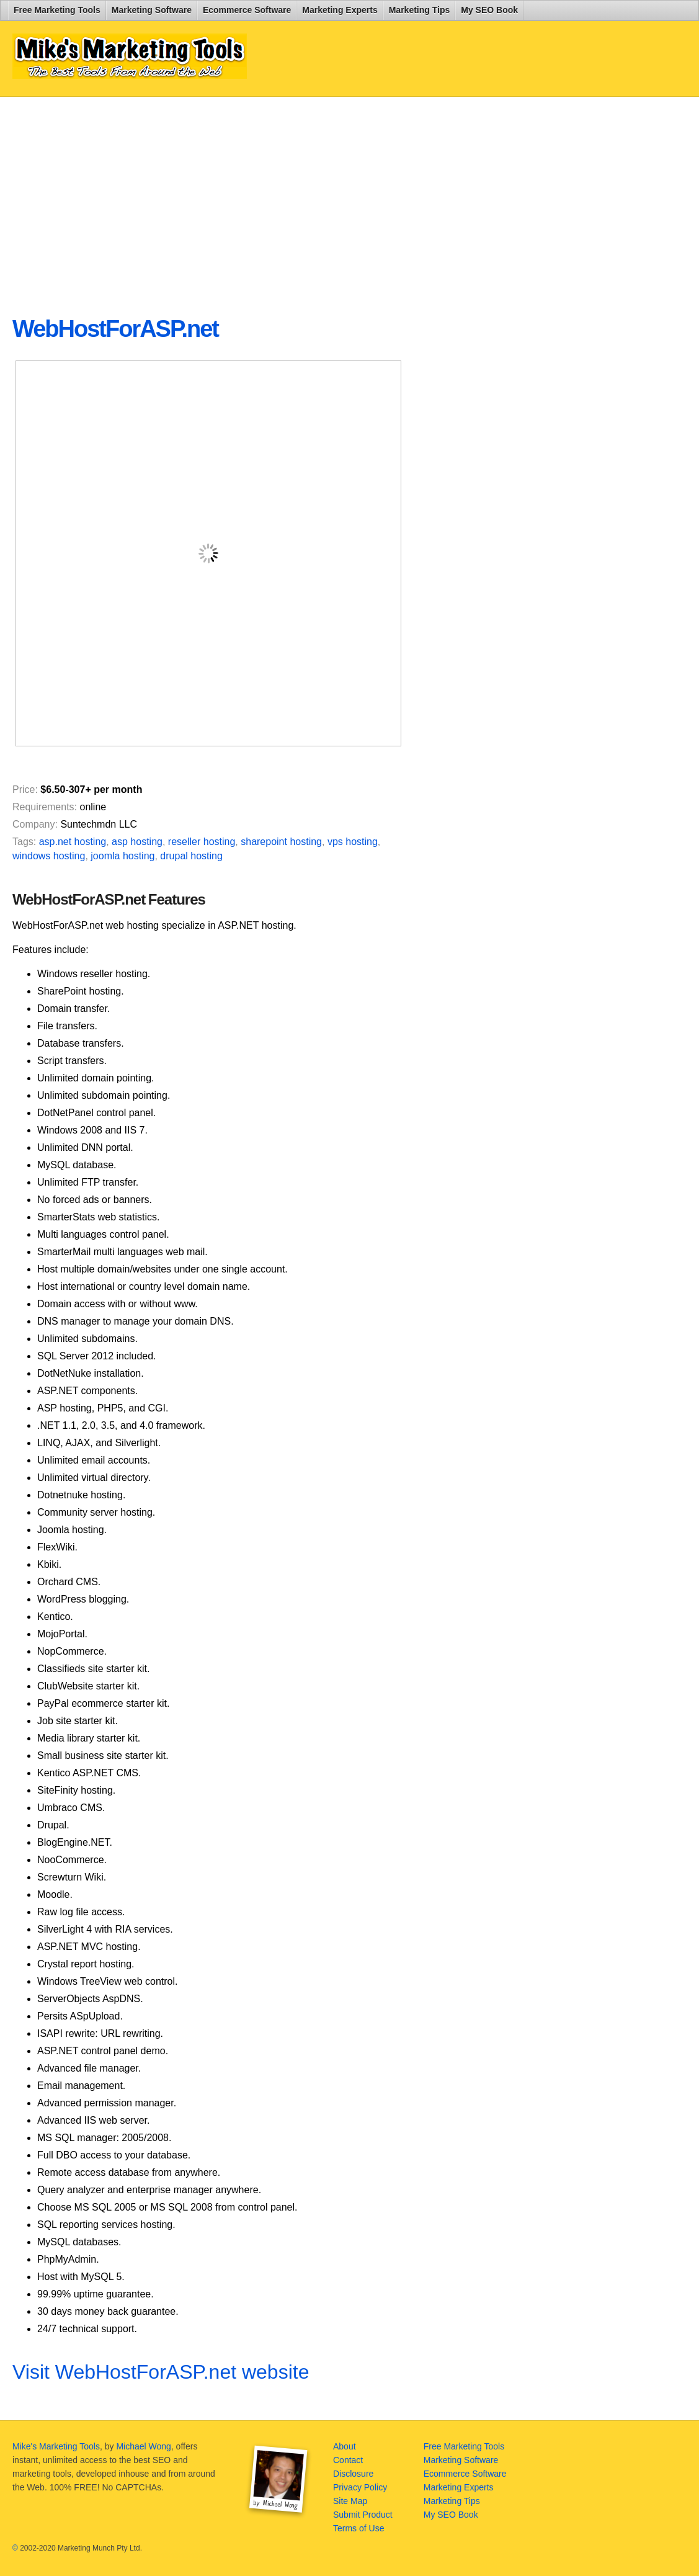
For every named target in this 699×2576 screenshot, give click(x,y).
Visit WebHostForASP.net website (160, 2372)
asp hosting (137, 841)
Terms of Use (358, 2528)
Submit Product (363, 2515)
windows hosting (48, 856)
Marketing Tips (419, 10)
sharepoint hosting (281, 841)
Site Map (350, 2501)
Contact (348, 2460)
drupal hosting (191, 856)
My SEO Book (489, 10)
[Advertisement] (312, 196)
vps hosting (352, 841)
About (344, 2446)
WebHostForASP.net (115, 329)
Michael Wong (143, 2446)
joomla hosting (122, 856)
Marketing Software (152, 10)
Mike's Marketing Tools (56, 2446)
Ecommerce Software (247, 10)
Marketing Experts (339, 10)
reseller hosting (202, 841)
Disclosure (353, 2474)
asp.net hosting (73, 841)
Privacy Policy (360, 2487)
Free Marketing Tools (57, 10)
